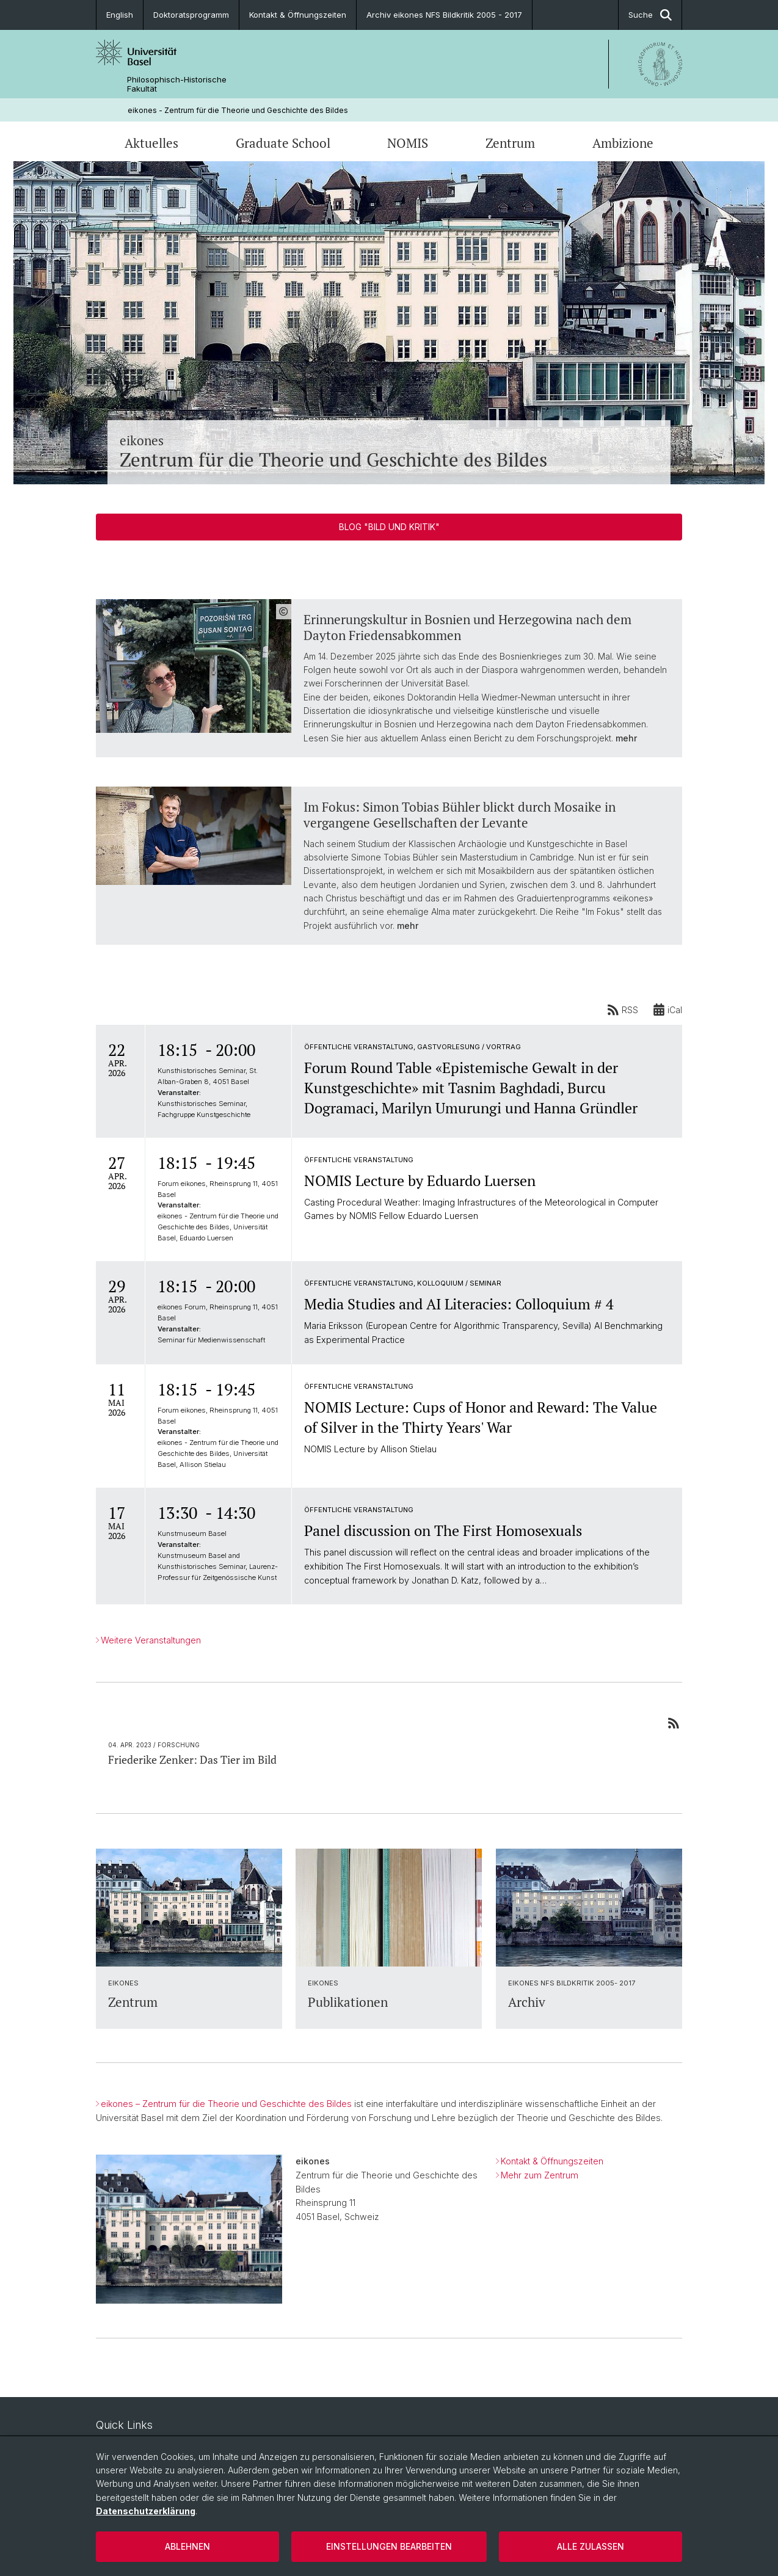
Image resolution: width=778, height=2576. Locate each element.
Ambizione (622, 142)
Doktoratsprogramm (191, 15)
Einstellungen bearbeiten (389, 2546)
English (119, 15)
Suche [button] (650, 15)
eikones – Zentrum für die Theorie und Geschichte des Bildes (226, 2103)
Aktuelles (151, 142)
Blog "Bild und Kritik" (389, 527)
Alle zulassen (590, 2546)
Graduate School (283, 142)
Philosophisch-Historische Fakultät (177, 84)
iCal (667, 1009)
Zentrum (510, 142)
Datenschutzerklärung (145, 2511)
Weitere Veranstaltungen (151, 1640)
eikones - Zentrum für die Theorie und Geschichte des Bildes (238, 110)
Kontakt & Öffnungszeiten (297, 15)
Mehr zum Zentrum (539, 2174)
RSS (622, 1009)
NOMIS (407, 142)
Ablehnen (187, 2546)
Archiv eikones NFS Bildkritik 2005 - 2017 (444, 15)
